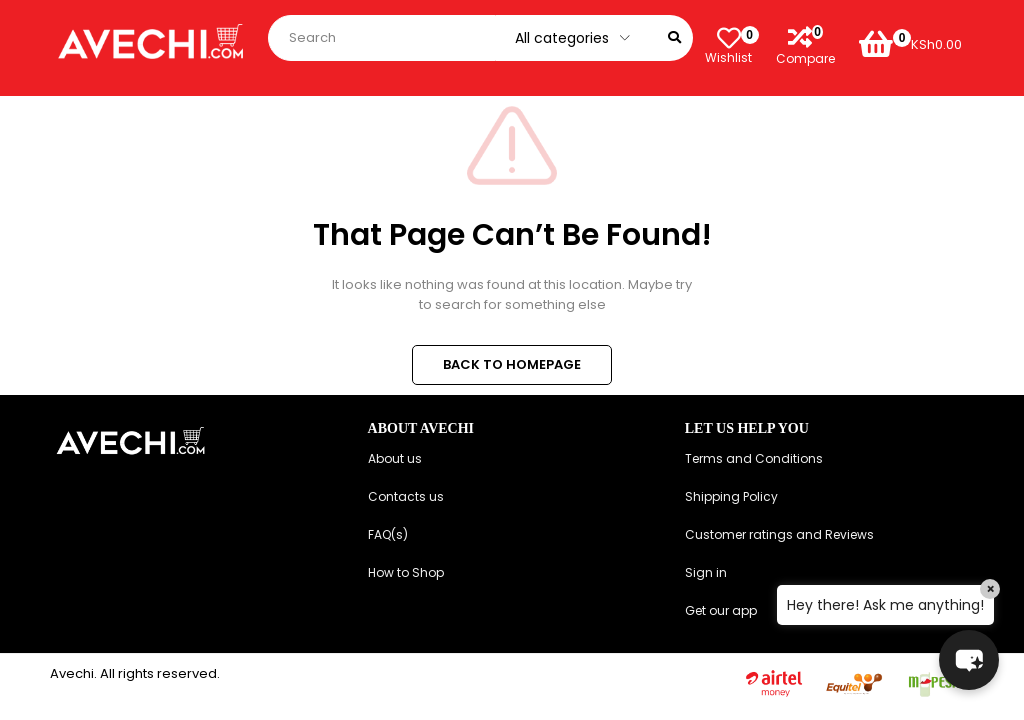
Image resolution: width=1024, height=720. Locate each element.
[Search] (674, 38)
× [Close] (990, 589)
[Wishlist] (728, 38)
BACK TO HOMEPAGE (512, 364)
